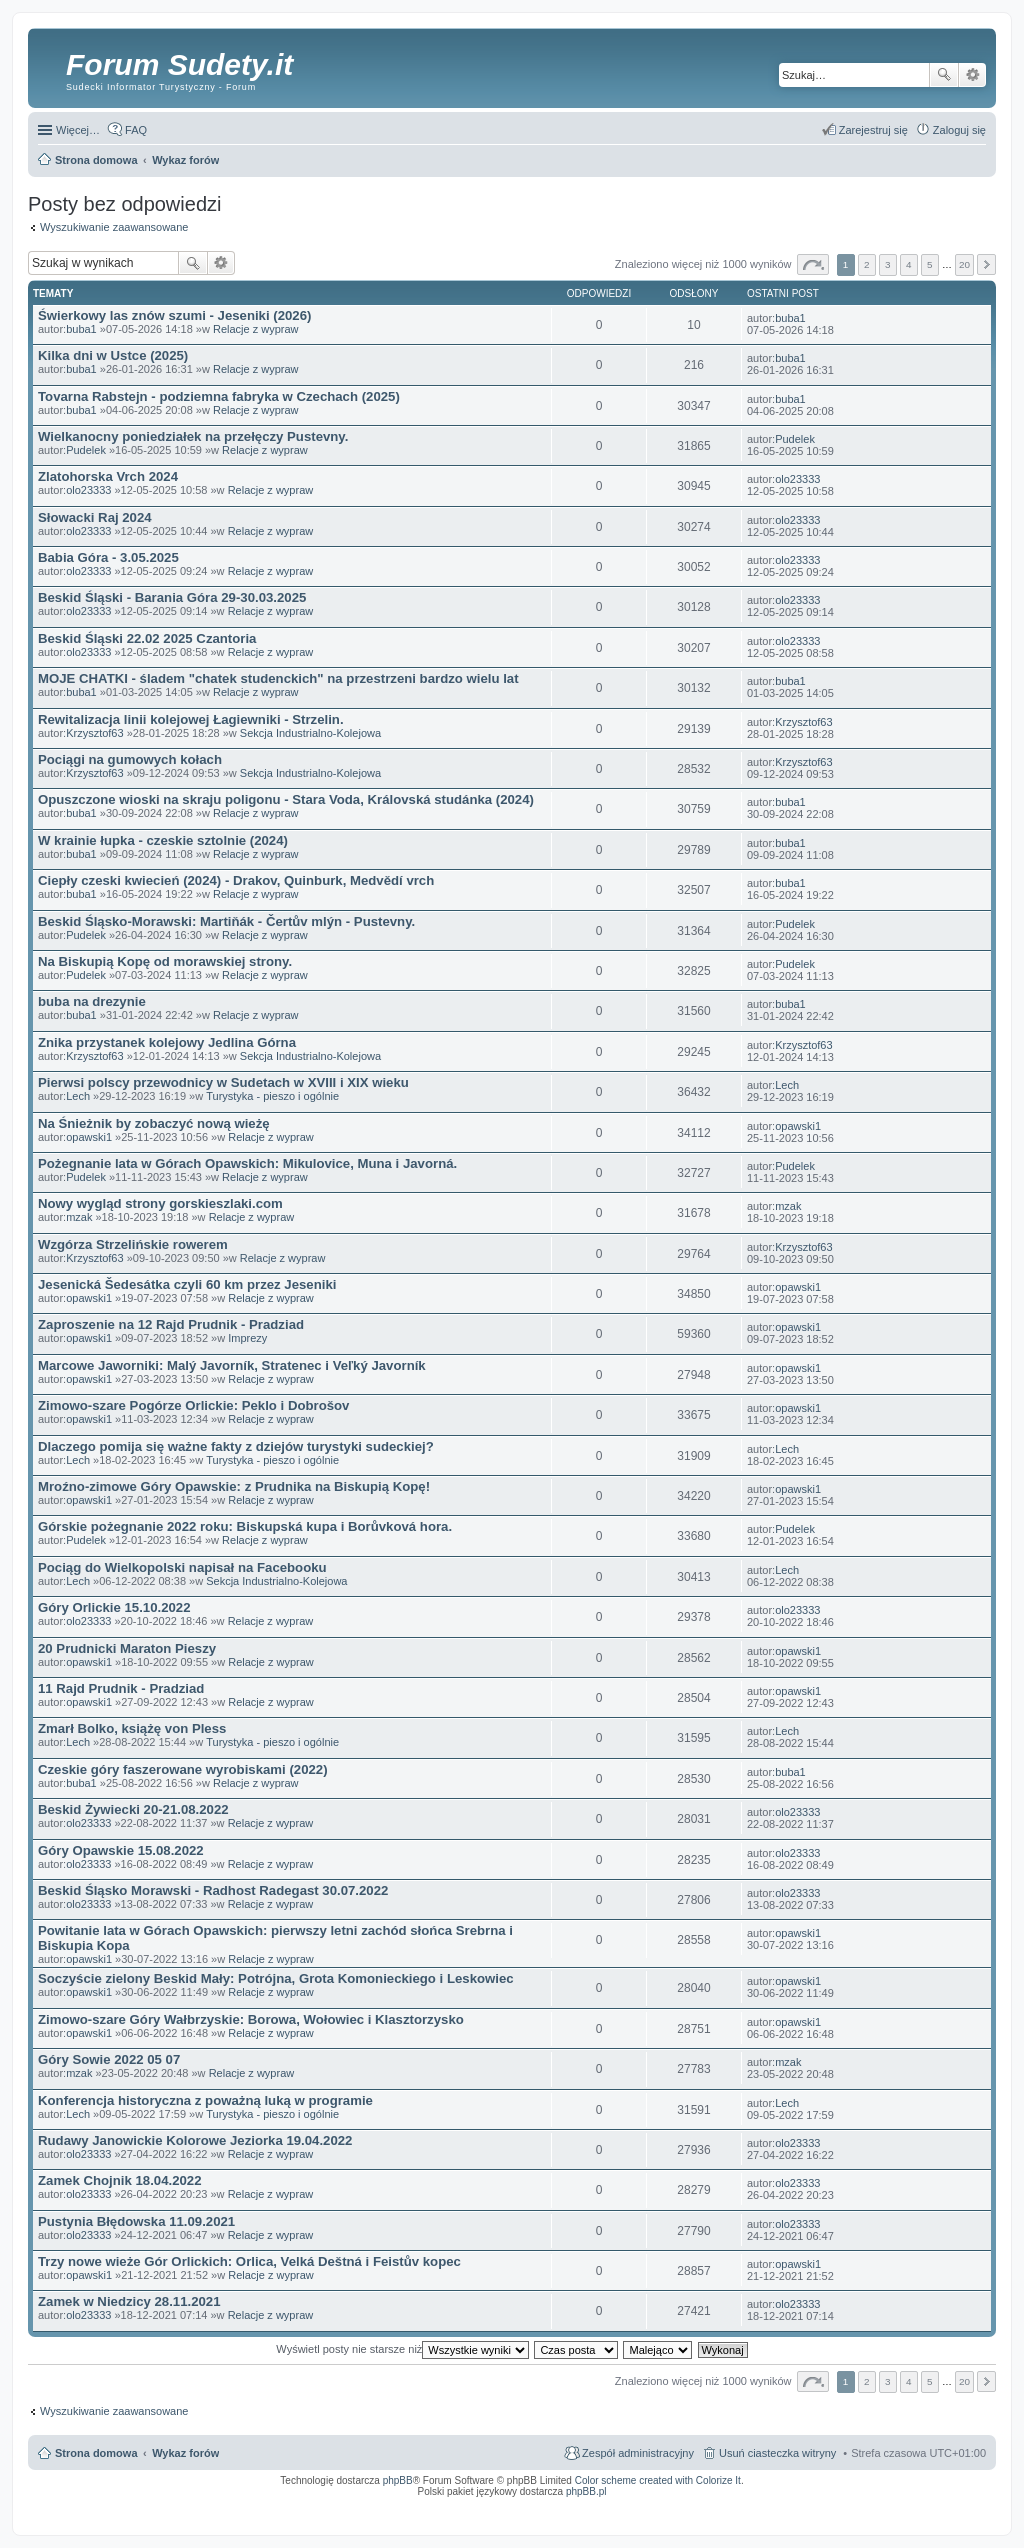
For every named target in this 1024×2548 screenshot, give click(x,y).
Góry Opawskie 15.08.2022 (121, 1850)
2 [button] (867, 264)
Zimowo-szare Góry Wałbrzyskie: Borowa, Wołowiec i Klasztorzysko (251, 2019)
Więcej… (78, 130)
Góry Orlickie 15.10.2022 (114, 1607)
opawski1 (89, 1137)
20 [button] (964, 264)
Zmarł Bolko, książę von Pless (132, 1728)
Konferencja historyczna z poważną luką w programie (205, 2100)
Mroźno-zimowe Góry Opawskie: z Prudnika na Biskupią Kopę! (234, 1486)
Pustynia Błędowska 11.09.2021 (136, 2221)
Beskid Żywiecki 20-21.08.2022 (133, 1809)
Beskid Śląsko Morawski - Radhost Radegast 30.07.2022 (213, 1890)
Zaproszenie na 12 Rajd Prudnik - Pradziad (171, 1324)
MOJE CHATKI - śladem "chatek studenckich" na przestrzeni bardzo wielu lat (278, 678)
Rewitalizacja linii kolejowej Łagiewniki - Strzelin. (191, 719)
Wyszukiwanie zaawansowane (972, 75)
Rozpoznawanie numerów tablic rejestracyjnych (933, 2505)
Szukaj (944, 75)
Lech (78, 1096)
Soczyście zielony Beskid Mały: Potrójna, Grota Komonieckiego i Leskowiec (276, 1978)
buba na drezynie (92, 1001)
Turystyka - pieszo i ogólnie (272, 1096)
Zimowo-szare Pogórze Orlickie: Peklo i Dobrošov (193, 1405)
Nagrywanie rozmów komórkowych (893, 2511)
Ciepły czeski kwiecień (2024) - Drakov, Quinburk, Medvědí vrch (236, 880)
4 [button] (909, 264)
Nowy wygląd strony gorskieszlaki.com (160, 1203)
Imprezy (247, 1338)
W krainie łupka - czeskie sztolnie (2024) (163, 840)
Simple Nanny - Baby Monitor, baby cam (674, 2505)
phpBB (398, 2480)
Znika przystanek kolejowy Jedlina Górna (167, 1042)
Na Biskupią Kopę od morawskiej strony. (165, 961)
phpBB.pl (586, 2491)
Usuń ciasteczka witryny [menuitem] (777, 2453)
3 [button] (888, 264)
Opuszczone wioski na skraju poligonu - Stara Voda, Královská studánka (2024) (286, 799)
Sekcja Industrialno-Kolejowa (310, 733)
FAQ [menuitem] (136, 130)
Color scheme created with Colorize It (658, 2480)
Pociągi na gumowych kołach (130, 759)
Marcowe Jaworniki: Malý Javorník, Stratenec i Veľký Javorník (232, 1365)
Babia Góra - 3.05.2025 (108, 557)
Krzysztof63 (94, 733)
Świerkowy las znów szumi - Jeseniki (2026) (174, 315)
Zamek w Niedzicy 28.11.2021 (129, 2301)
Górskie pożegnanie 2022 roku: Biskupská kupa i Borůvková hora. (245, 1526)
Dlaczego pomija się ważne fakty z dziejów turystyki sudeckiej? (236, 1446)
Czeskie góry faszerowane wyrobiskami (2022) (183, 1769)
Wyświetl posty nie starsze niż (402, 2349)
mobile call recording (968, 2511)
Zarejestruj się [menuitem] (873, 130)
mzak (79, 1217)
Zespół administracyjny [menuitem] (638, 2453)
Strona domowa (96, 2453)
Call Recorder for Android (763, 2505)
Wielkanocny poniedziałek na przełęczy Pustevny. (193, 436)
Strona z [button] (813, 264)
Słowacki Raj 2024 (95, 517)
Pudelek (86, 450)
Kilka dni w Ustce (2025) (113, 355)
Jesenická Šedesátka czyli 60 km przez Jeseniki (187, 1284)
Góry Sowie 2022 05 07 (109, 2059)
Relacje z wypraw (256, 329)
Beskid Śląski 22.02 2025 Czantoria (147, 638)
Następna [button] (986, 264)
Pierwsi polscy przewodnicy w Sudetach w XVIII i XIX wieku (223, 1082)
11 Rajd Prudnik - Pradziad (121, 1688)
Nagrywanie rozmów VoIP (833, 2505)
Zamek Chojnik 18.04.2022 (119, 2180)
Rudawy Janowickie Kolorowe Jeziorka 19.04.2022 (195, 2140)
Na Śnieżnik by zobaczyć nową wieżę (154, 1123)
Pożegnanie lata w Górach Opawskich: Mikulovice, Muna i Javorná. (247, 1163)
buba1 (81, 329)
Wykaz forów (185, 2453)
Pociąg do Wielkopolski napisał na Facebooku (182, 1567)
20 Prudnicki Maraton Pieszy (127, 1648)
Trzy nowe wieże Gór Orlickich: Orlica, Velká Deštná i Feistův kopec (249, 2261)
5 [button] (930, 264)
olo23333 (88, 490)
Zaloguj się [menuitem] (959, 130)
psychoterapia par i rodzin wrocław (950, 2517)
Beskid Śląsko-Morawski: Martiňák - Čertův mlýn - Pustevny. (226, 921)
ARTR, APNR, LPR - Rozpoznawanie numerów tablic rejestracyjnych (528, 2505)
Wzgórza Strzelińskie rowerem (133, 1244)
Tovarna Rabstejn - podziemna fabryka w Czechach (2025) (219, 396)
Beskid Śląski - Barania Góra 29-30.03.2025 (172, 597)
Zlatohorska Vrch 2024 (108, 476)
